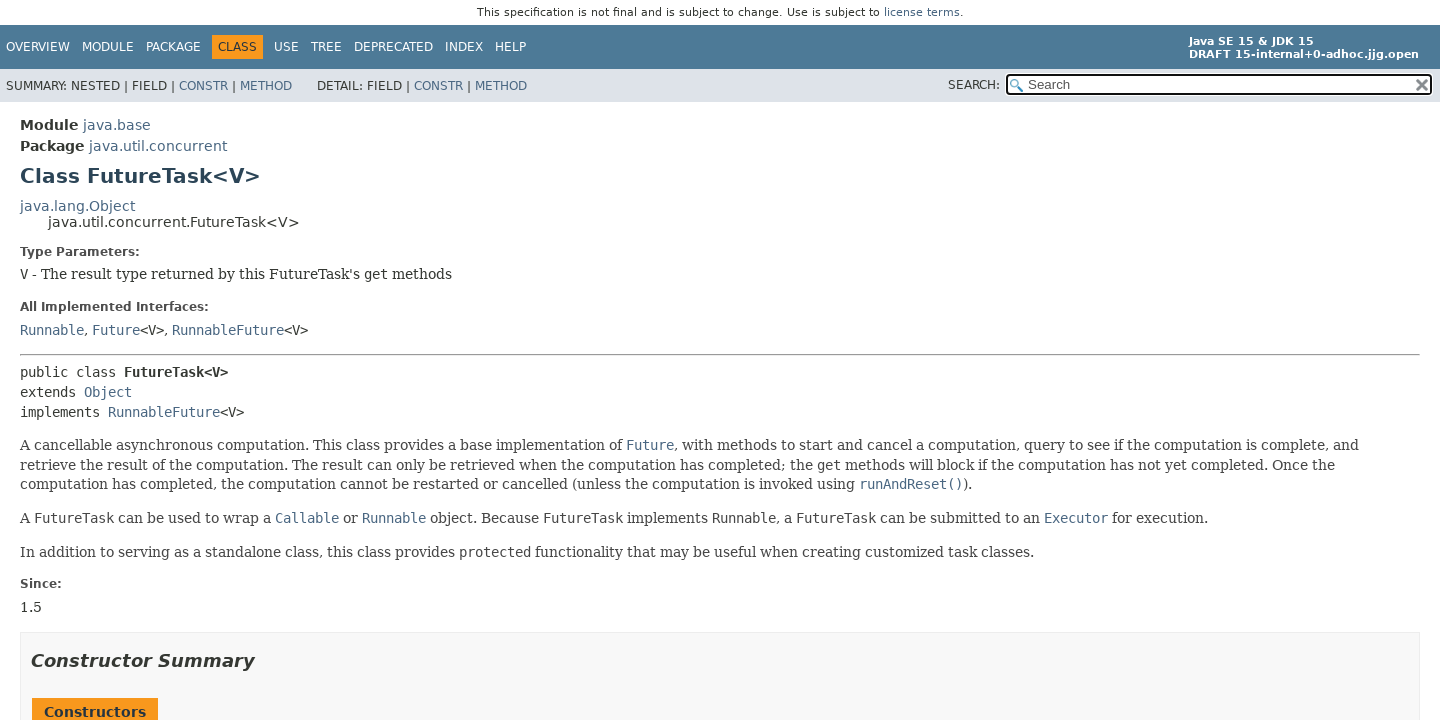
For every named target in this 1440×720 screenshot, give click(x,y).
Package (173, 47)
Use (286, 47)
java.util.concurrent (158, 146)
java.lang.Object (77, 206)
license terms (922, 12)
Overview (38, 47)
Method (266, 86)
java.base (117, 125)
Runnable (52, 330)
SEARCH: (974, 85)
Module (108, 47)
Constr (203, 86)
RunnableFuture (228, 330)
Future (116, 330)
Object (108, 392)
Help (510, 47)
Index (464, 47)
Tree (326, 47)
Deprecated (393, 47)
